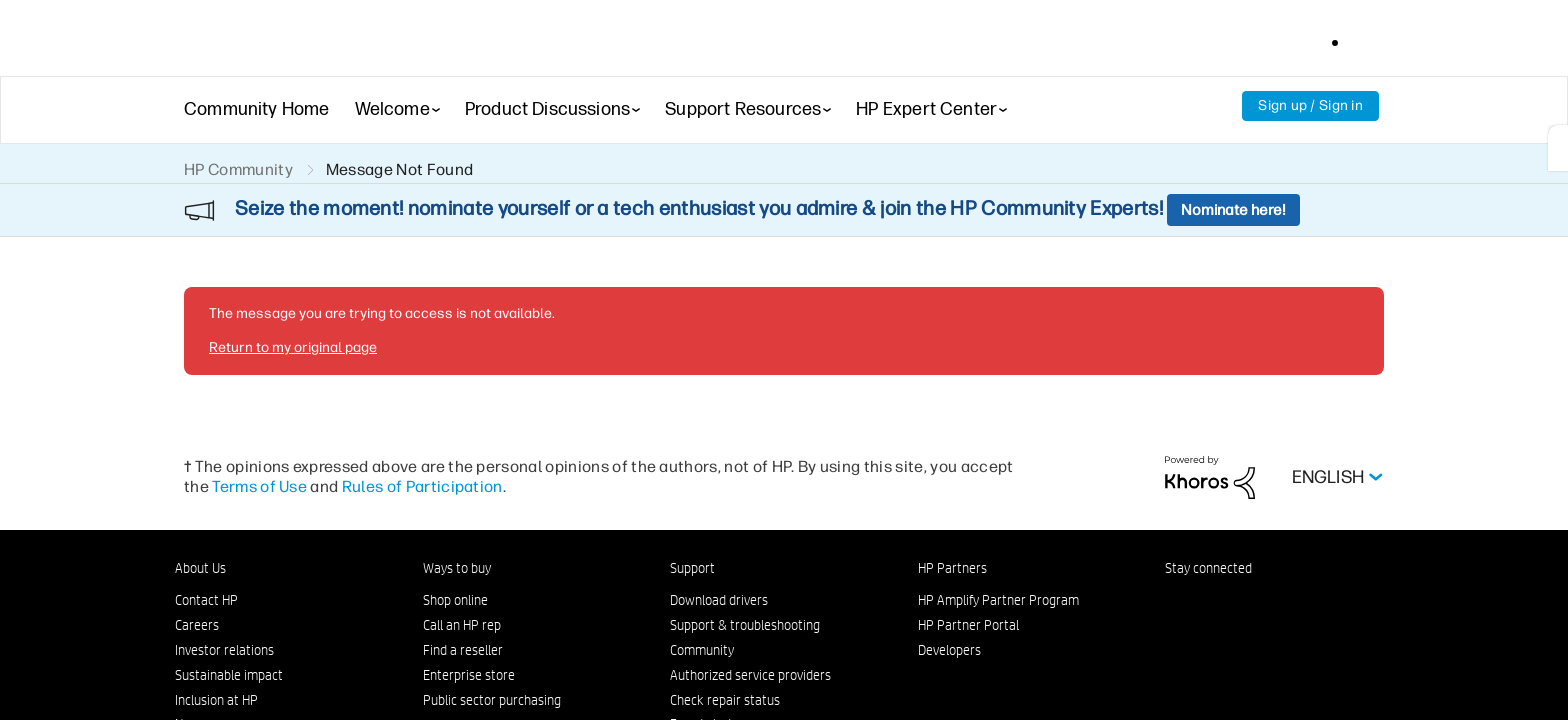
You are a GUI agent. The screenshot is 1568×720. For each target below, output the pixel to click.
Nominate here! (1233, 210)
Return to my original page (293, 347)
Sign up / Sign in (1310, 105)
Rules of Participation (422, 486)
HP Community (238, 169)
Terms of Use (259, 486)
